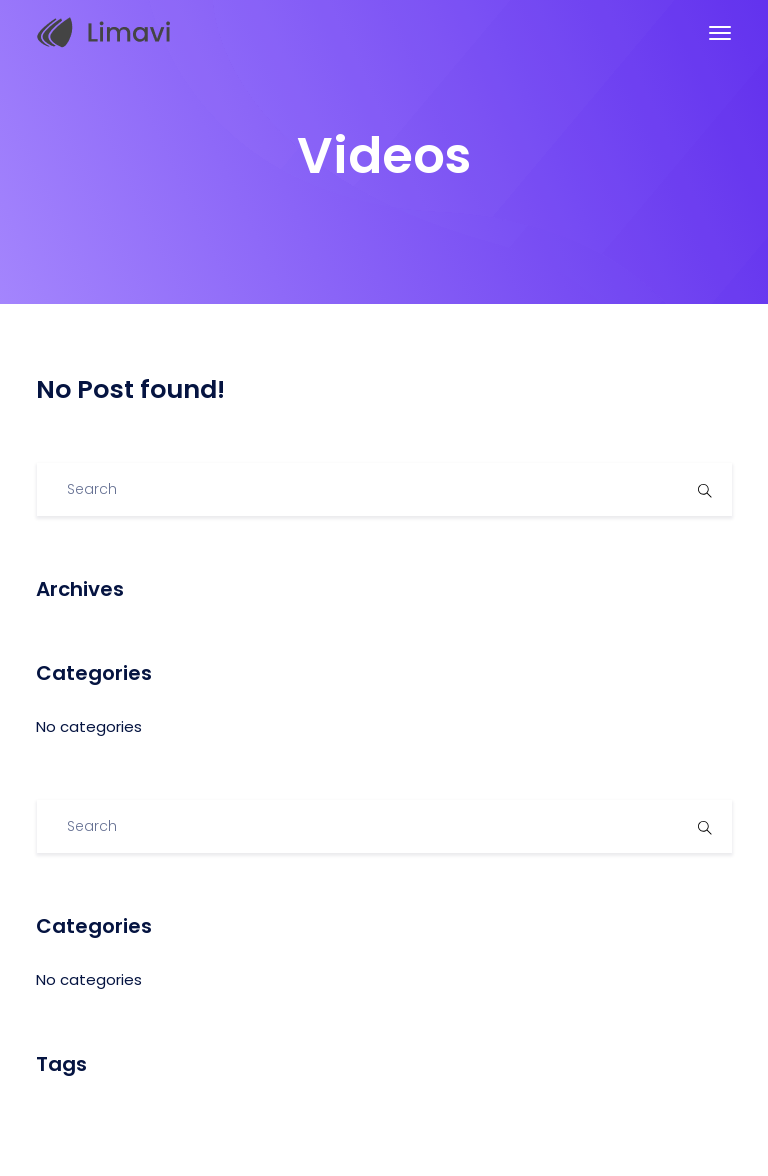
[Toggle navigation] (720, 33)
